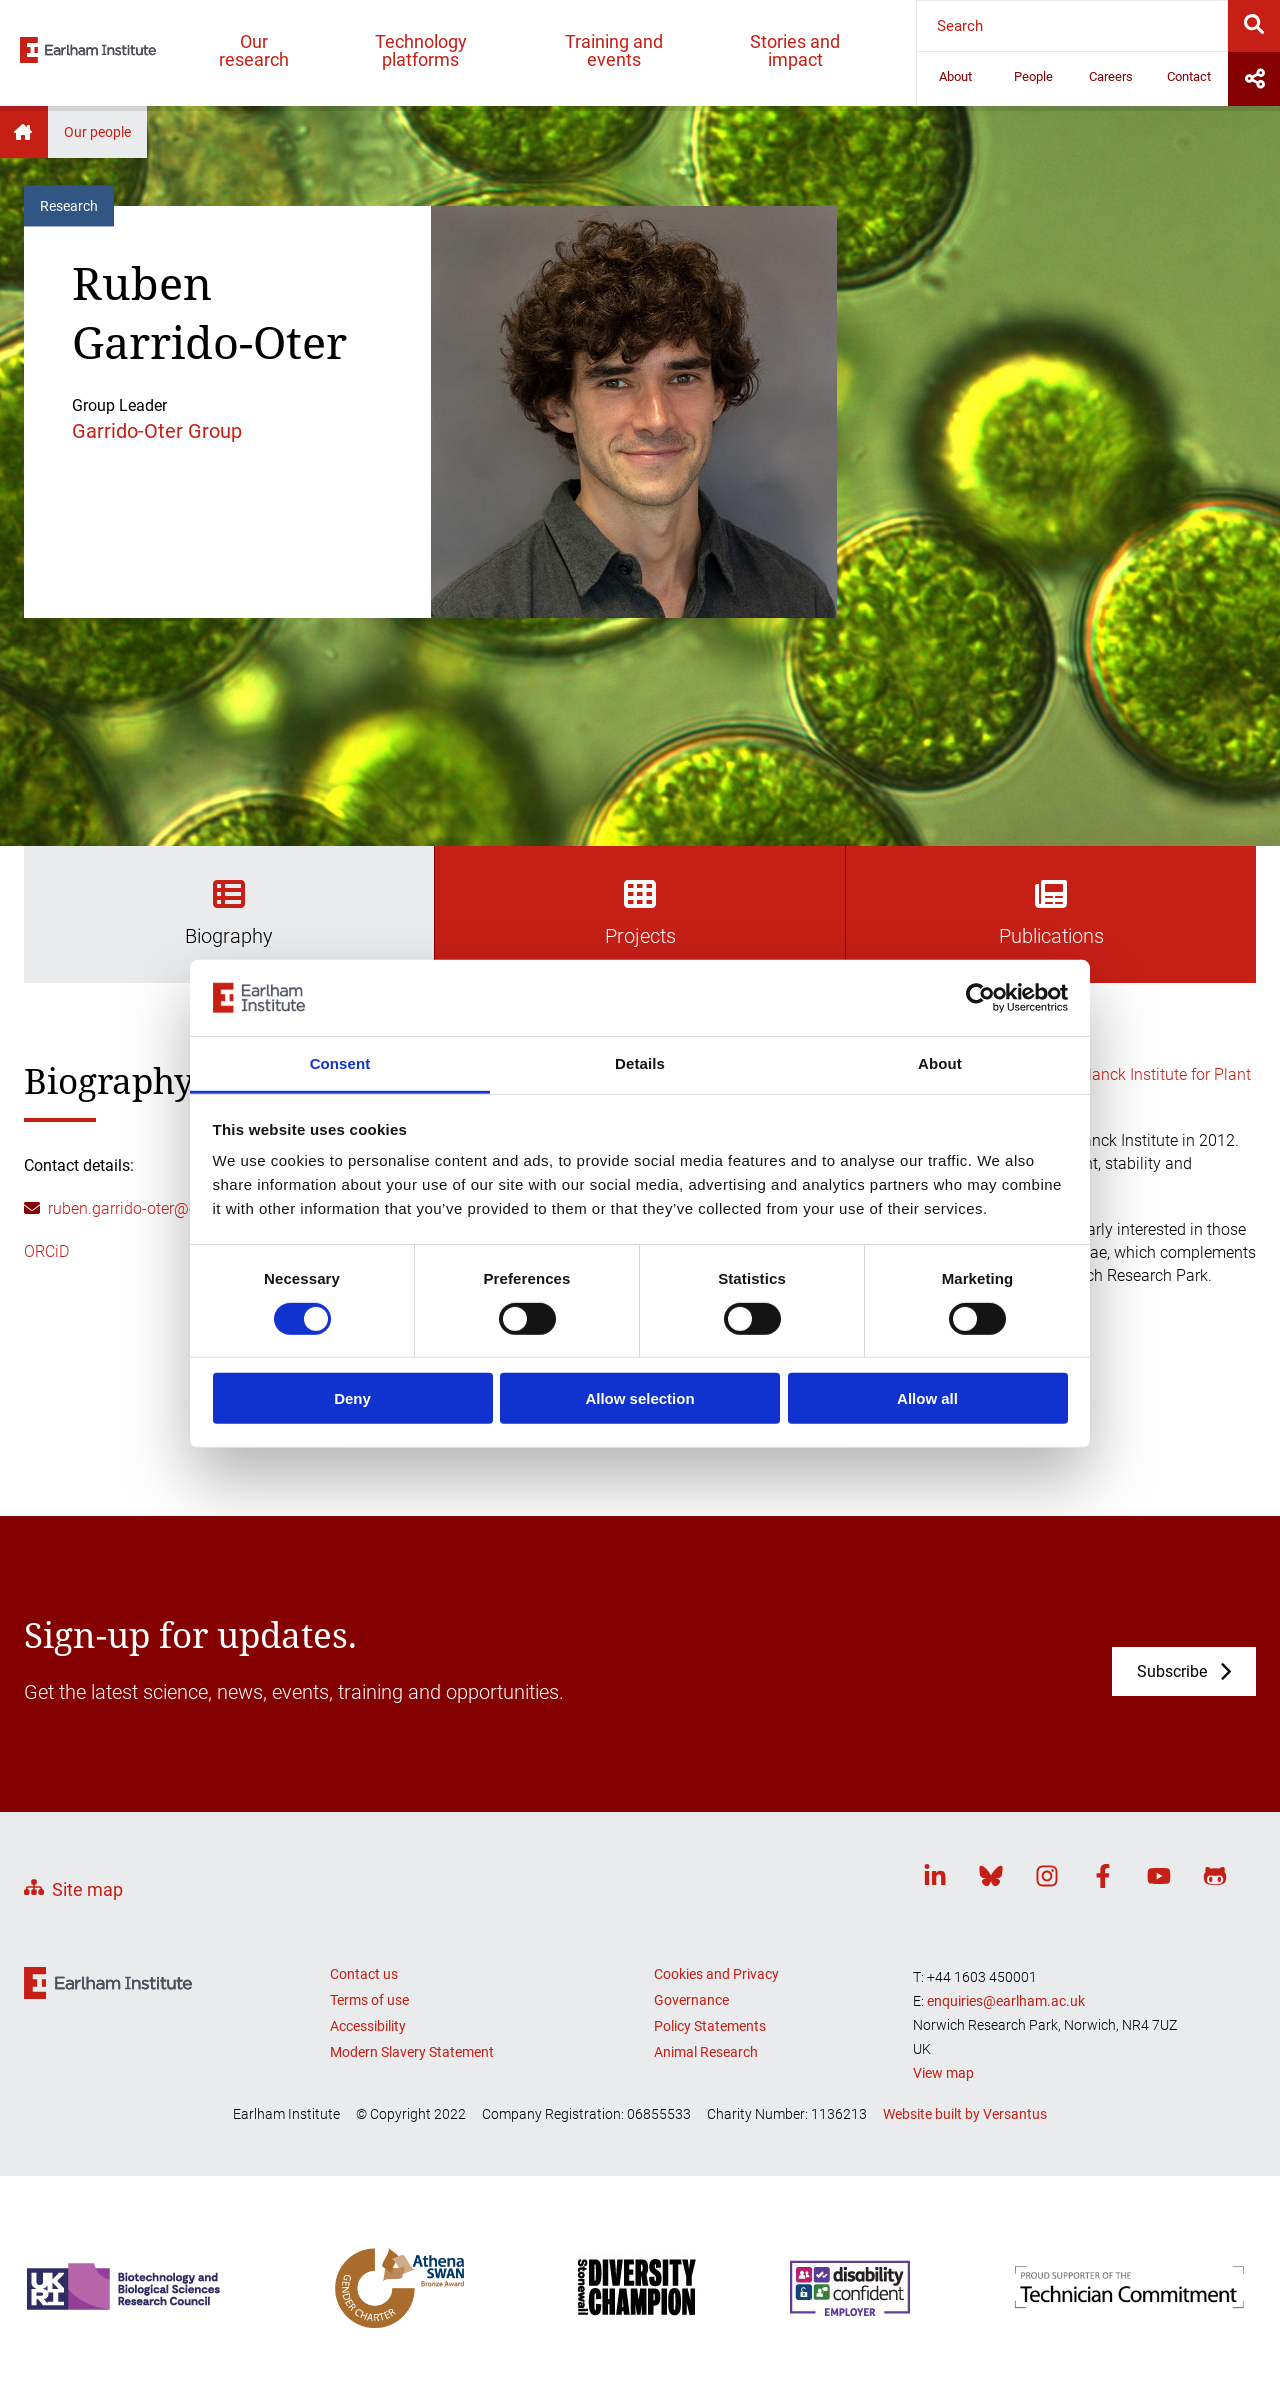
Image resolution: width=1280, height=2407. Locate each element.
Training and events (614, 50)
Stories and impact (795, 50)
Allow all (927, 1398)
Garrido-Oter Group (157, 431)
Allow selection (639, 1398)
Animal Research (706, 2052)
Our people (97, 132)
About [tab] (940, 1063)
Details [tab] (640, 1063)
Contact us (364, 1974)
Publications (1051, 913)
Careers (1111, 76)
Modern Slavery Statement (412, 2052)
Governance (691, 2000)
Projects (640, 913)
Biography (229, 913)
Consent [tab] (340, 1063)
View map (943, 2073)
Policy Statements (710, 2026)
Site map (87, 1889)
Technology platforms (421, 50)
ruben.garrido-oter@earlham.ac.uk (168, 1208)
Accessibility (368, 2026)
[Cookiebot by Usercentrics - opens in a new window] (980, 998)
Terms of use (369, 2000)
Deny (352, 1398)
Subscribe (1172, 1671)
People (1033, 76)
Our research (254, 50)
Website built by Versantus (965, 2114)
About (955, 76)
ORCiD (46, 1251)
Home (24, 132)
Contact (1189, 76)
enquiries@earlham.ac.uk (1006, 2001)
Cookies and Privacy (716, 1974)
